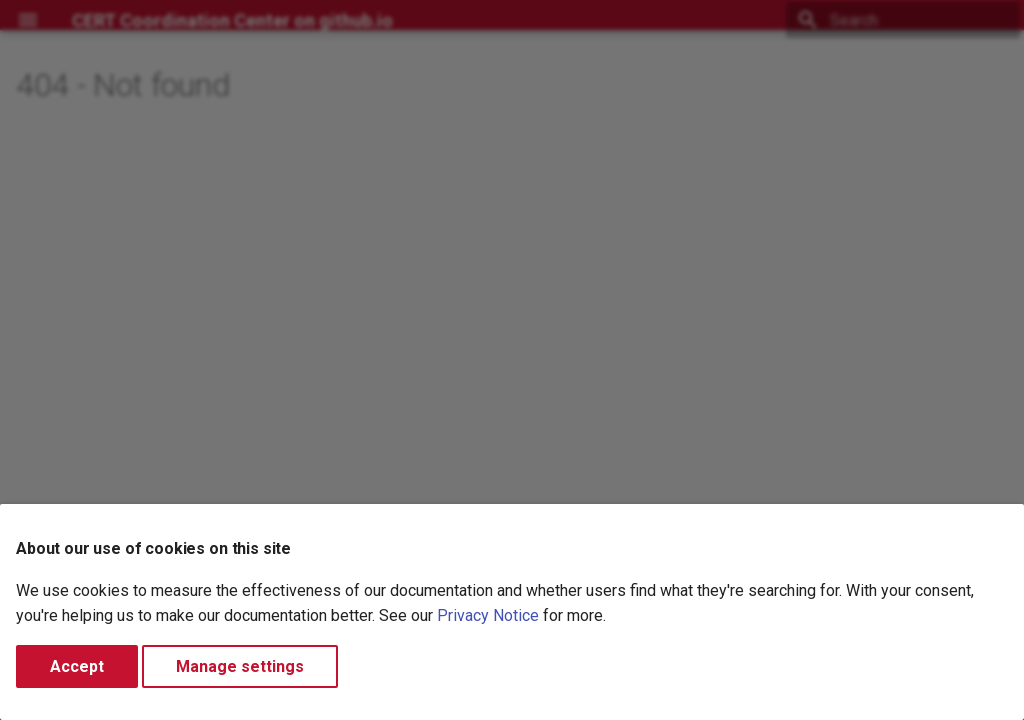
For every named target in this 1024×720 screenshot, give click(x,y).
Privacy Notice (488, 615)
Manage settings (240, 666)
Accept (77, 666)
